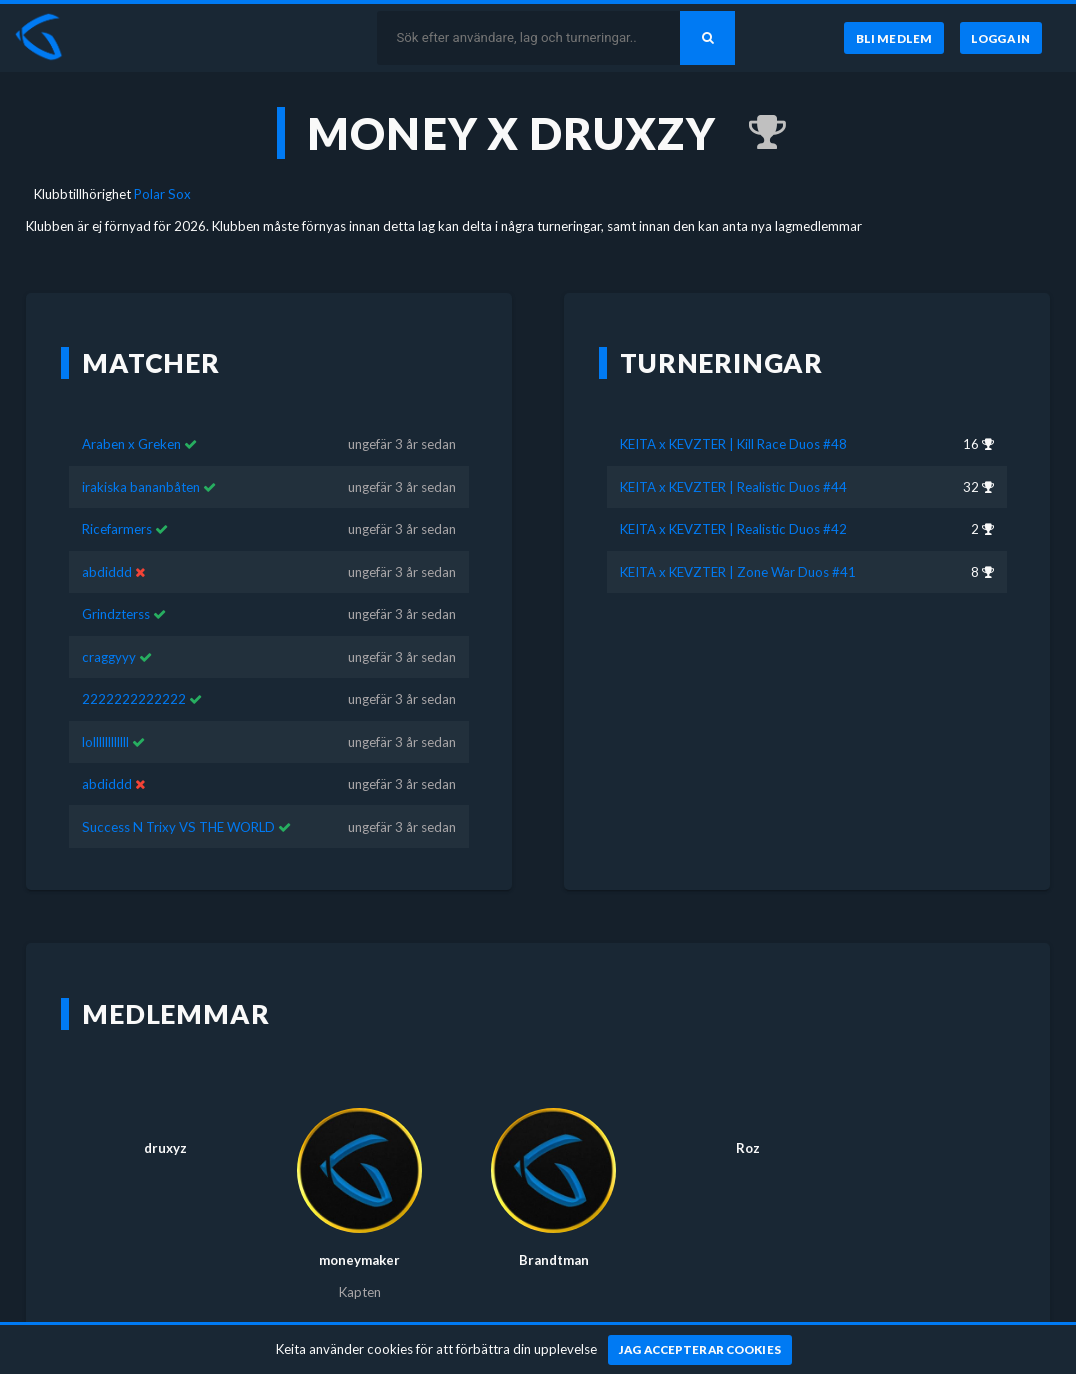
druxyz (165, 1119)
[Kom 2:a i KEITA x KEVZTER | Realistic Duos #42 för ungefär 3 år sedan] (757, 133)
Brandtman (554, 1231)
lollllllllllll (105, 713)
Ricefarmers (117, 500)
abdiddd (107, 543)
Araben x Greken (131, 415)
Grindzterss (116, 585)
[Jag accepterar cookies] (700, 1350)
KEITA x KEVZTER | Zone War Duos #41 (738, 543)
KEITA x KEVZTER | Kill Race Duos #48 (733, 415)
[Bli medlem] (893, 38)
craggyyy (109, 628)
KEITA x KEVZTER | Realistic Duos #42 (733, 500)
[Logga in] (1001, 38)
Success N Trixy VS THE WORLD (178, 797)
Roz (748, 1119)
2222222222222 (134, 670)
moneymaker (359, 1231)
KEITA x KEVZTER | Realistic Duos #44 (733, 458)
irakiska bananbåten (141, 458)
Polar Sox (162, 194)
